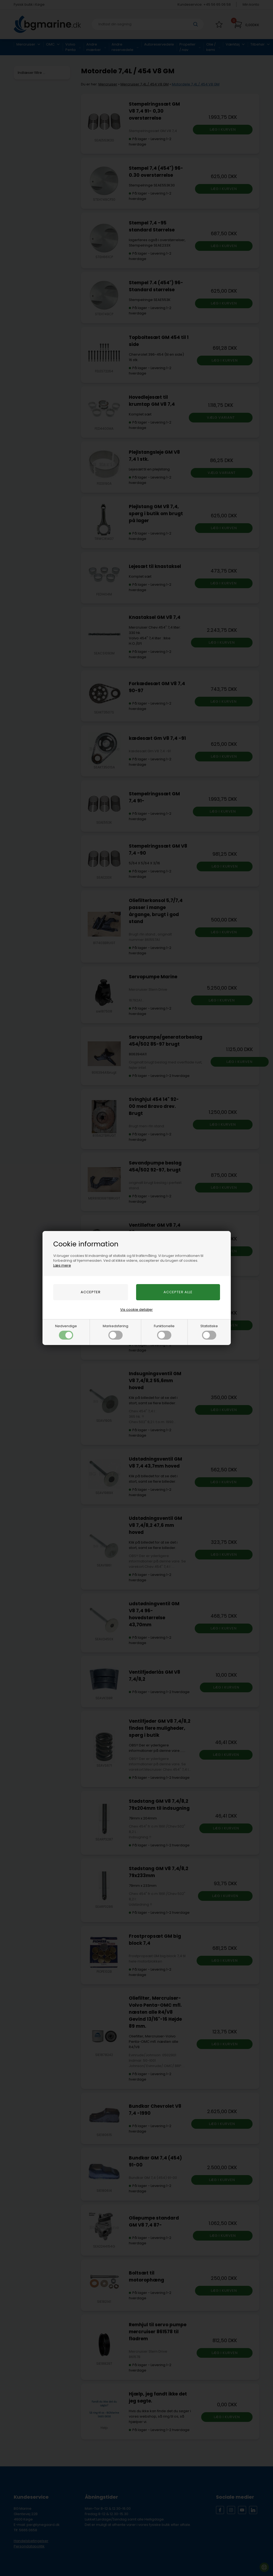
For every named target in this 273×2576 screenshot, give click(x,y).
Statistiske (209, 1331)
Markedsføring (115, 1331)
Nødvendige (66, 1331)
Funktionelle (164, 1331)
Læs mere (62, 1265)
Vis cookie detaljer (136, 1309)
